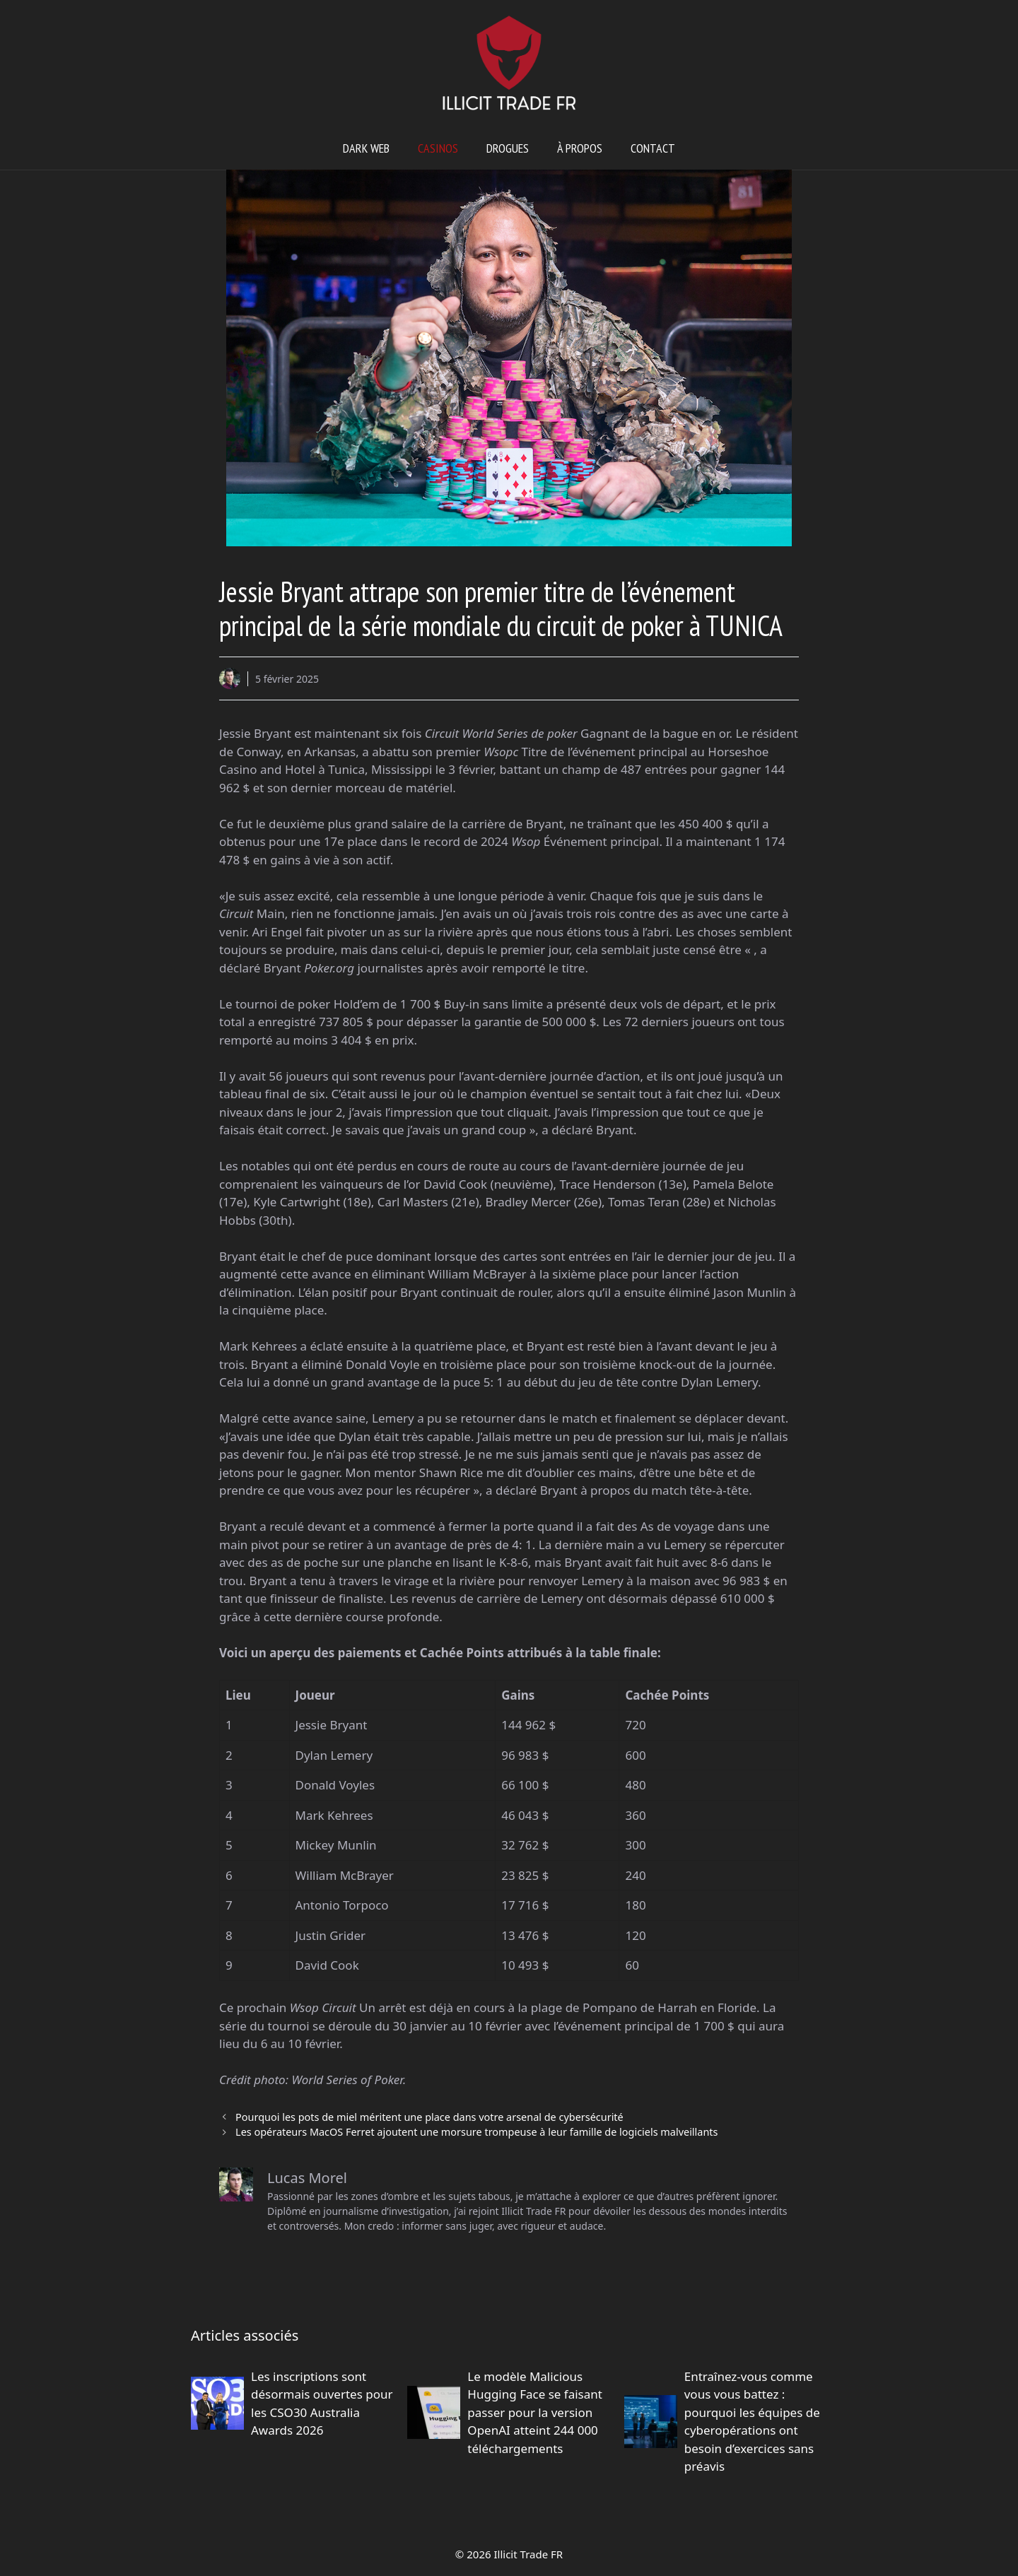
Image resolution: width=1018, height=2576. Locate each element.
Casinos (438, 148)
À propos (579, 148)
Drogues (507, 148)
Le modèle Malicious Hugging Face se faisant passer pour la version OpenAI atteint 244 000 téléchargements (534, 2412)
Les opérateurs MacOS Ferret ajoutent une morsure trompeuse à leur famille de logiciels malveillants (476, 2132)
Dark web (366, 148)
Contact (653, 148)
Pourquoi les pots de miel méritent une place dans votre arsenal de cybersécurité (429, 2117)
